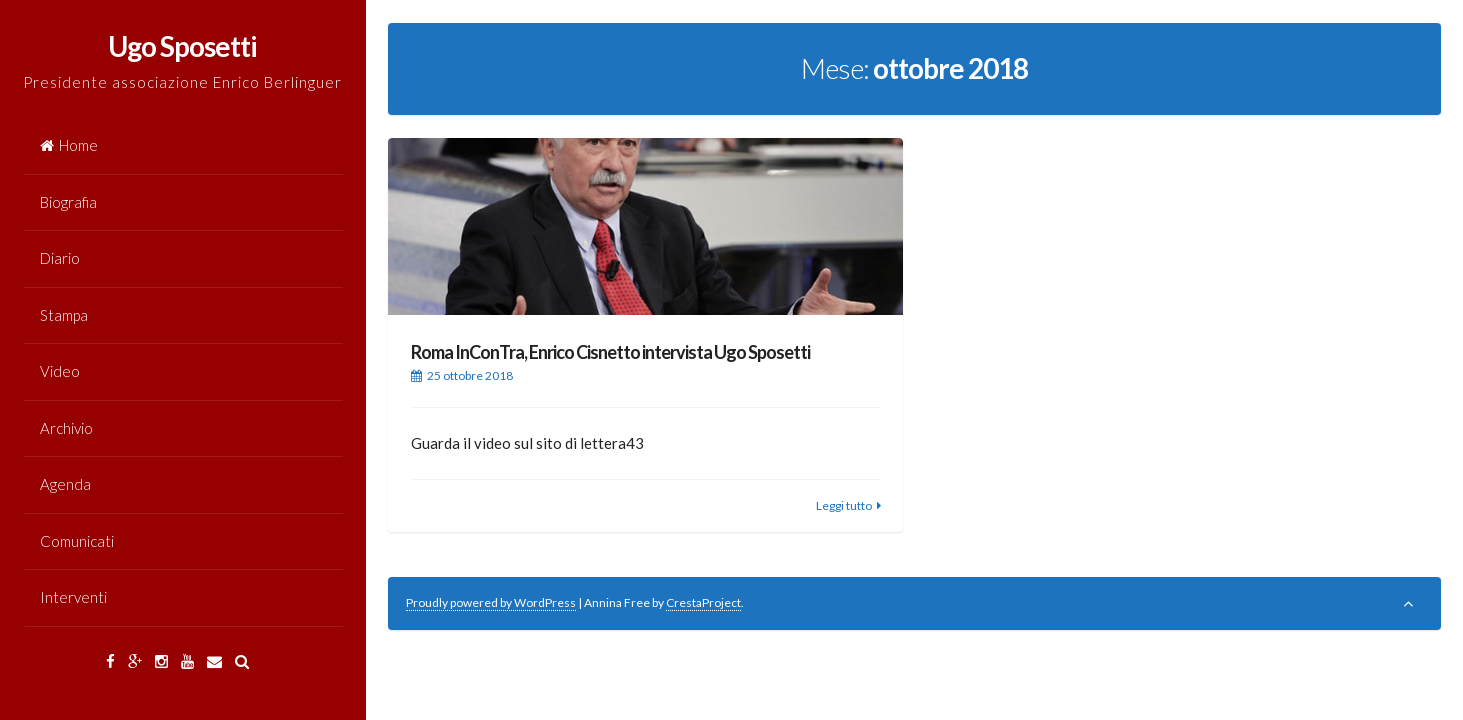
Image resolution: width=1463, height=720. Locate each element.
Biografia (68, 202)
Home (69, 145)
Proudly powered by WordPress (491, 602)
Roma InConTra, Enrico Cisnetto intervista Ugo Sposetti (610, 352)
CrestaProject (703, 602)
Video (60, 371)
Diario (60, 258)
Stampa (64, 315)
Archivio (66, 428)
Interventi (73, 597)
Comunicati (77, 541)
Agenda (65, 484)
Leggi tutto (844, 505)
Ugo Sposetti (182, 46)
